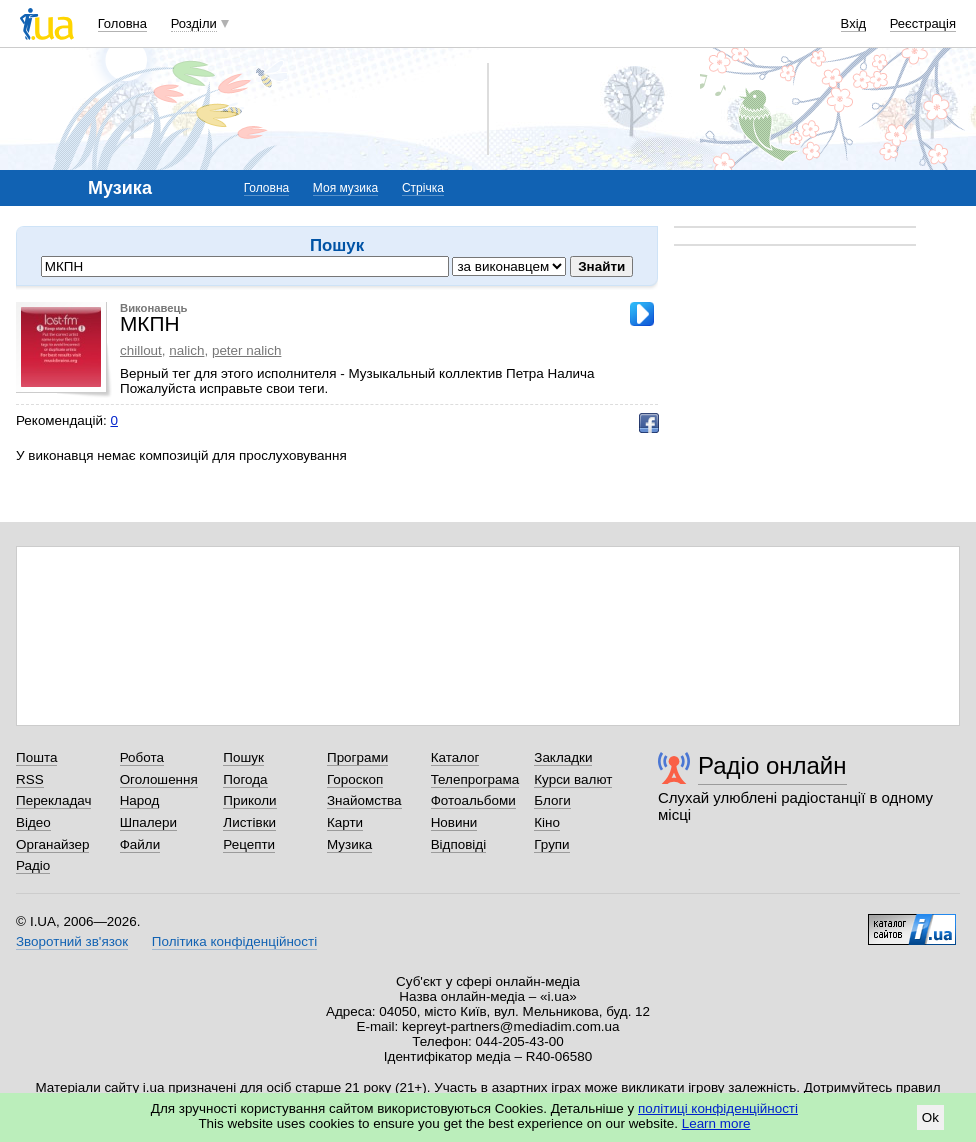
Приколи (249, 800)
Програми (357, 757)
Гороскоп (355, 779)
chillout (141, 350)
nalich (186, 350)
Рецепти (249, 844)
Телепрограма (475, 779)
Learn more (716, 1123)
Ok (930, 1117)
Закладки (563, 757)
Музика (349, 844)
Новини (454, 822)
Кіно (547, 822)
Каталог (455, 757)
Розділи (194, 23)
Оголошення (159, 779)
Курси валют (573, 779)
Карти (345, 822)
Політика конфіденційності (234, 941)
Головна (122, 23)
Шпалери (148, 822)
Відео (33, 822)
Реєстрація (923, 23)
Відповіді (459, 844)
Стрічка (423, 188)
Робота (142, 757)
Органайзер (52, 844)
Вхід (854, 23)
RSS (30, 779)
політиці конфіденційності (718, 1108)
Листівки (249, 822)
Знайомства (364, 800)
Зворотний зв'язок (72, 941)
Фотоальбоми (473, 800)
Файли (140, 844)
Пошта (36, 757)
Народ (140, 800)
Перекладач (53, 800)
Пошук (243, 757)
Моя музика (345, 188)
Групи (551, 844)
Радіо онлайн (772, 765)
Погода (245, 779)
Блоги (552, 800)
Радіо (33, 865)
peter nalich (246, 350)
